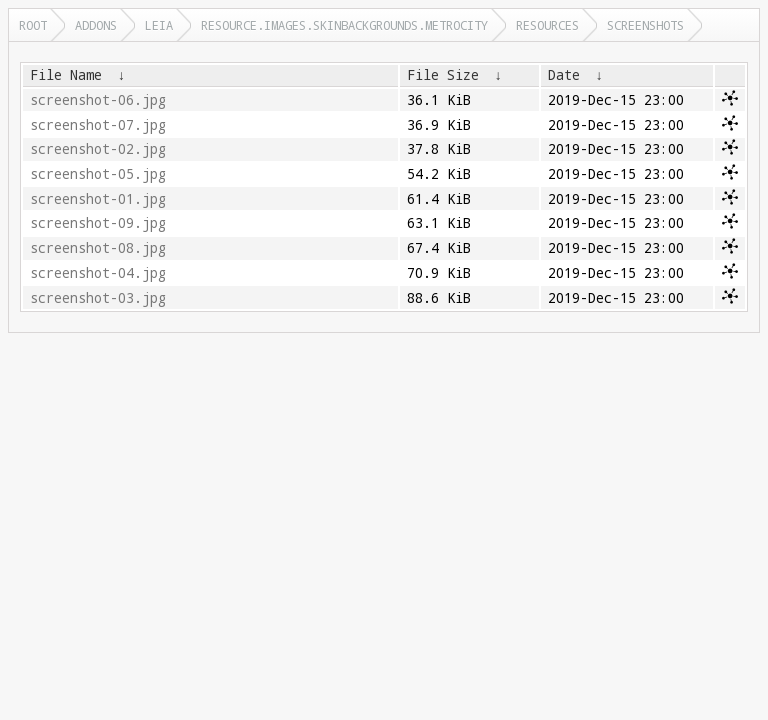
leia (159, 25)
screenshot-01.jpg (98, 199)
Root (33, 25)
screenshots (645, 25)
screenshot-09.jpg (98, 223)
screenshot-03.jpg (98, 298)
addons (96, 25)
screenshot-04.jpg (98, 273)
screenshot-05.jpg (98, 174)
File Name (66, 75)
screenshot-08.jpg (98, 248)
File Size (443, 75)
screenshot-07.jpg (98, 125)
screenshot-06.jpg (98, 100)
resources (547, 25)
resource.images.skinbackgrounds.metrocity (344, 25)
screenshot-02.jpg (98, 149)
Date (564, 75)
